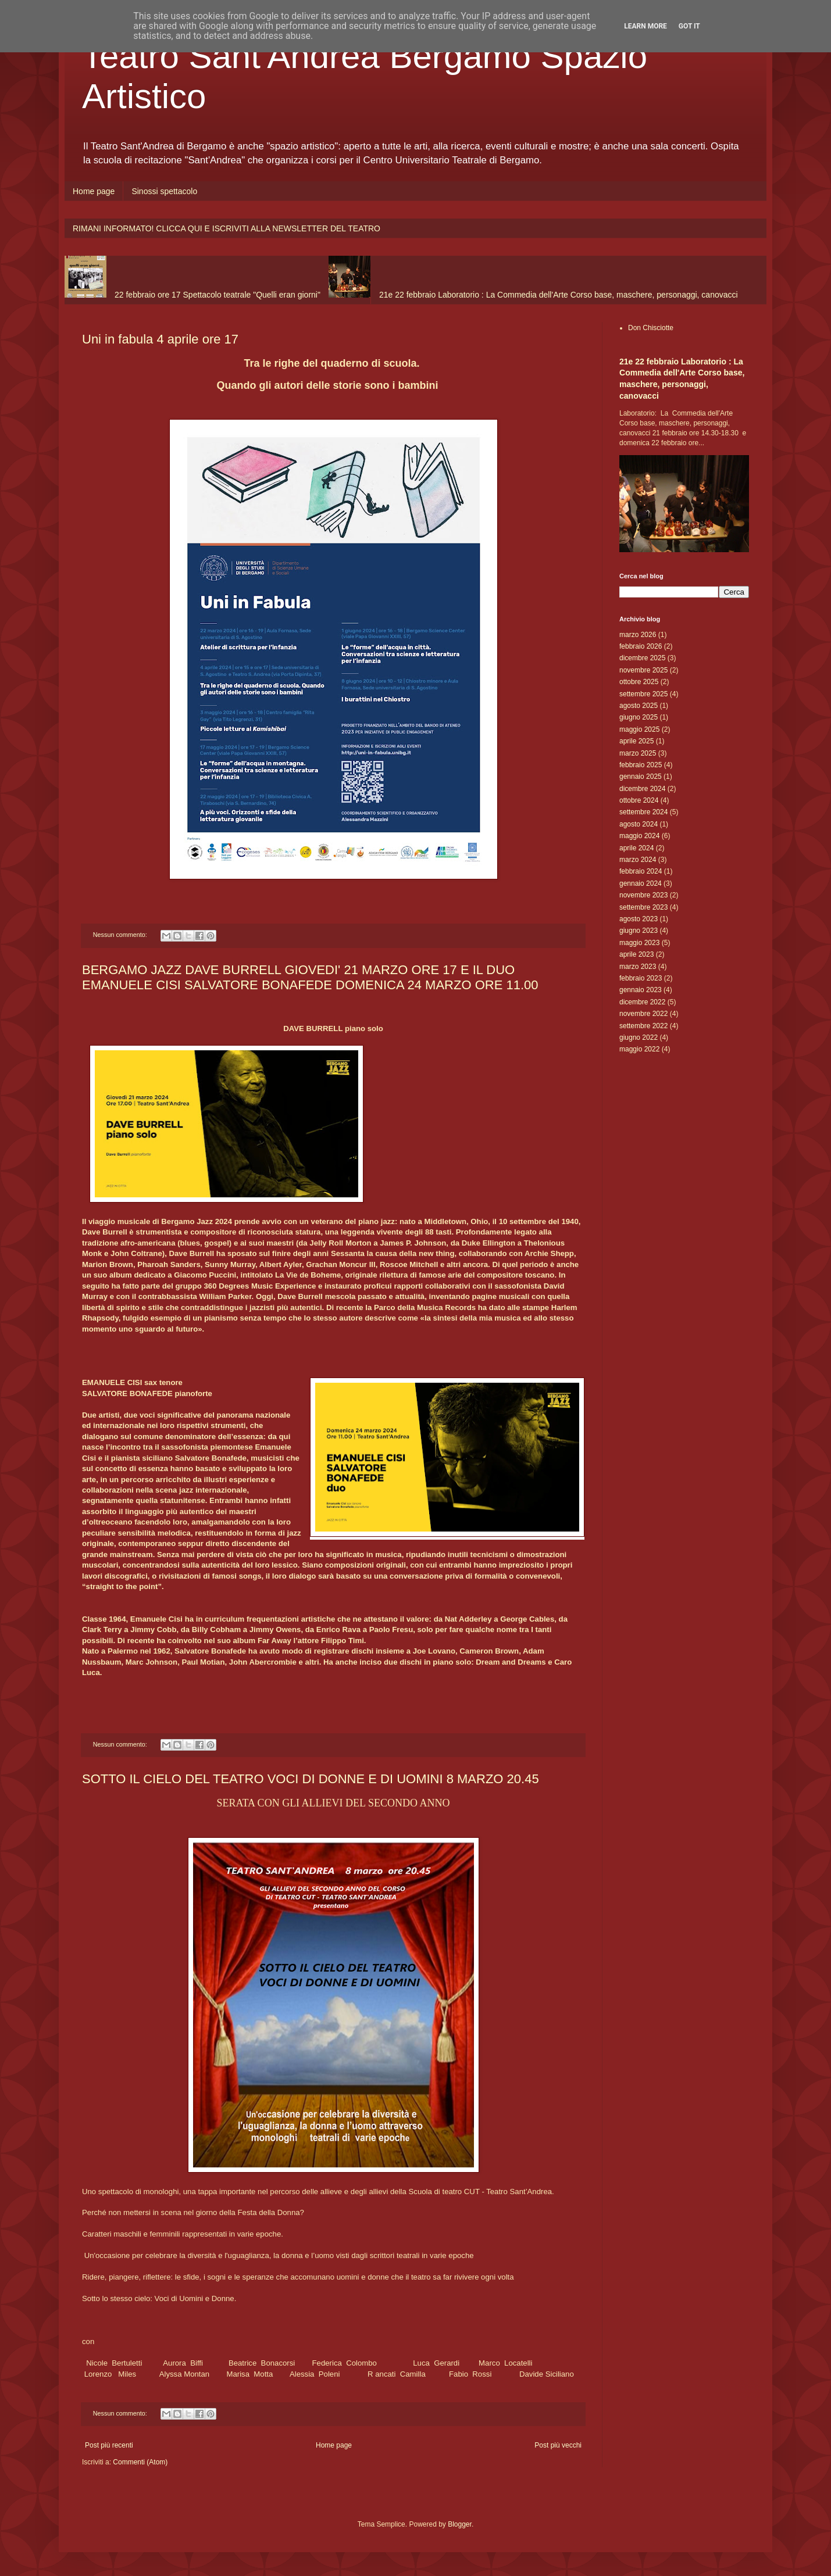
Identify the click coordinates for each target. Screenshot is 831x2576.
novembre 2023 (643, 895)
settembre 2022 (643, 1026)
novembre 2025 (643, 670)
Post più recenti (109, 2445)
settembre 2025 (643, 694)
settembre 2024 (643, 812)
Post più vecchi (558, 2445)
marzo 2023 (637, 967)
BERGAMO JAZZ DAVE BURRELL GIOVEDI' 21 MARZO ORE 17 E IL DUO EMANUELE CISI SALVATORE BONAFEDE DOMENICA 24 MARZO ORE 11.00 (310, 977)
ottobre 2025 (638, 682)
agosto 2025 (638, 706)
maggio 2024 (639, 836)
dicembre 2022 (642, 1002)
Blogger (460, 2524)
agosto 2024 (638, 824)
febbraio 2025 (640, 765)
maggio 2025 (639, 729)
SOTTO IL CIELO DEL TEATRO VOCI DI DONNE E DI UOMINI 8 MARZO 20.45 (310, 1779)
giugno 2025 (638, 717)
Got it (689, 26)
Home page (94, 191)
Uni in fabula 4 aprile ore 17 (160, 339)
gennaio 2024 (640, 883)
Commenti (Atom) (140, 2462)
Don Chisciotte (650, 328)
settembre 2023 (643, 907)
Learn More (645, 26)
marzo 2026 (637, 635)
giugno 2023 (638, 930)
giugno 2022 (638, 1037)
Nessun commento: (121, 934)
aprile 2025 (636, 741)
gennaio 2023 (640, 990)
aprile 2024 (636, 848)
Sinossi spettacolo (164, 191)
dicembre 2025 (642, 658)
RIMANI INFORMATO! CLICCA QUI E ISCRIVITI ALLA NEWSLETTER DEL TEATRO (226, 228)
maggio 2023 (639, 943)
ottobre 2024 (638, 800)
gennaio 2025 (640, 776)
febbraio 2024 (640, 871)
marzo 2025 (637, 753)
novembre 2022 (643, 1014)
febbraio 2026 (640, 646)
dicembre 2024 (642, 789)
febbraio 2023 (640, 978)
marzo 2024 (637, 860)
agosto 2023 (638, 919)
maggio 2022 (639, 1049)
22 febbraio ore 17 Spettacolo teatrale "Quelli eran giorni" (217, 294)
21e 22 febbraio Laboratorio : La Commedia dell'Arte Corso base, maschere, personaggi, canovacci (558, 294)
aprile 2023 (636, 954)
